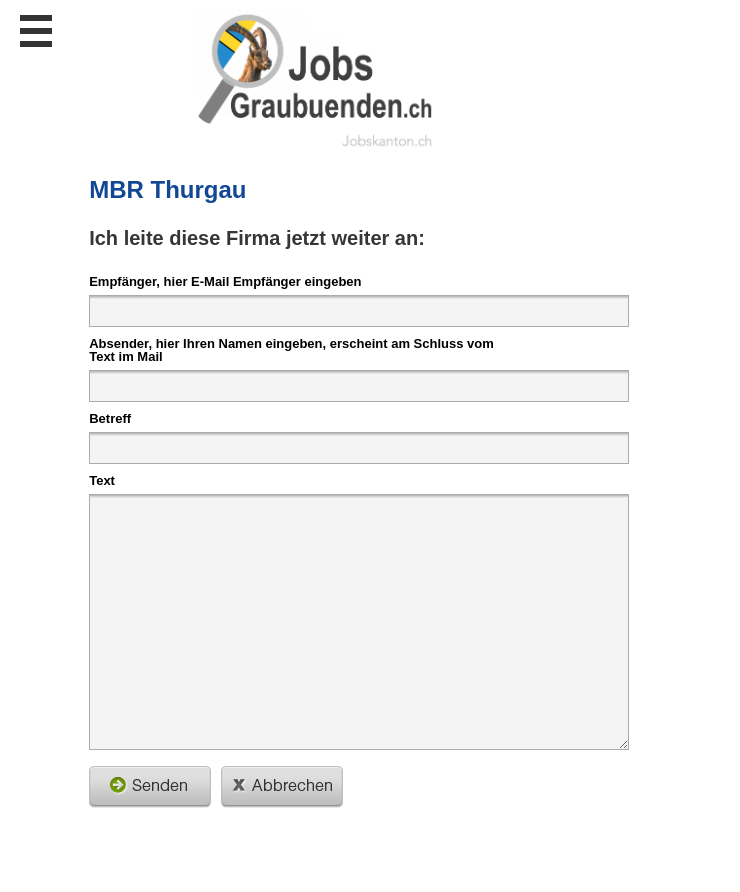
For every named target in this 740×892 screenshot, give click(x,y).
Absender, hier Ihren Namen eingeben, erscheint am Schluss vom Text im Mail (291, 349)
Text (102, 480)
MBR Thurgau (167, 189)
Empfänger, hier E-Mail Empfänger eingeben (225, 281)
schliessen (282, 787)
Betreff (110, 418)
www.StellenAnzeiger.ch (316, 79)
